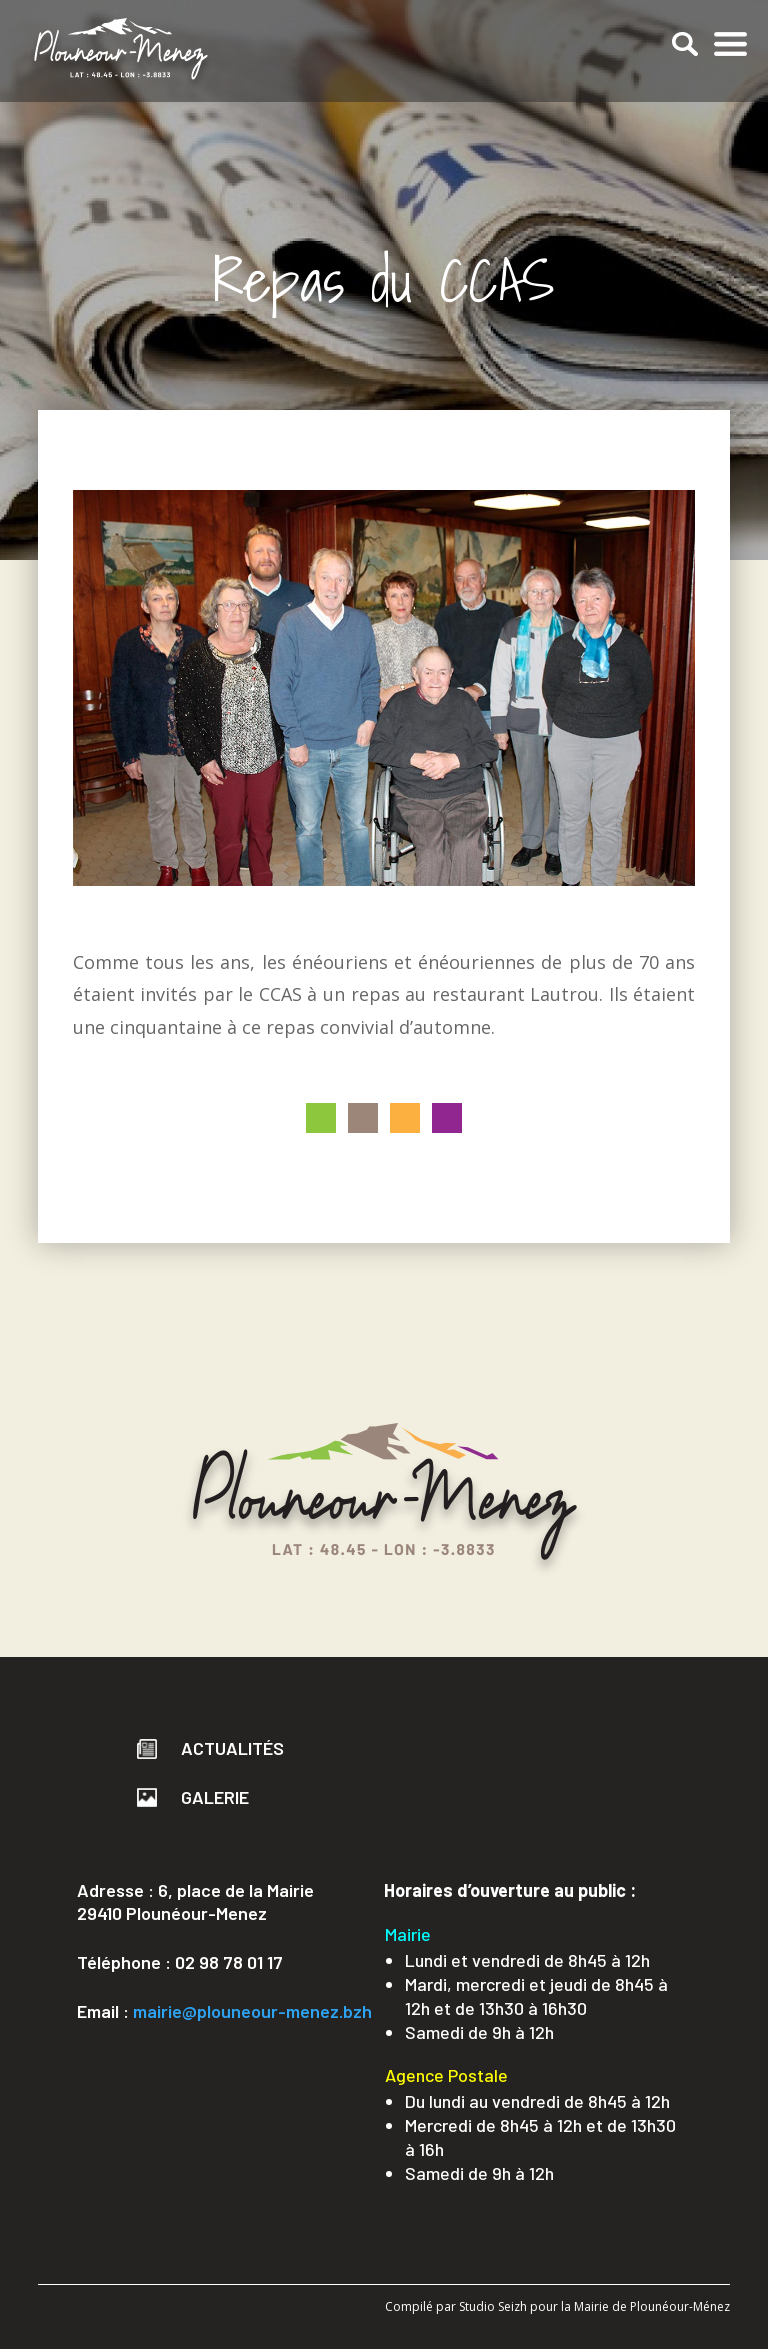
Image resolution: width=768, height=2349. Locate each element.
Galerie (193, 1797)
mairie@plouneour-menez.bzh (252, 2011)
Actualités (210, 1748)
